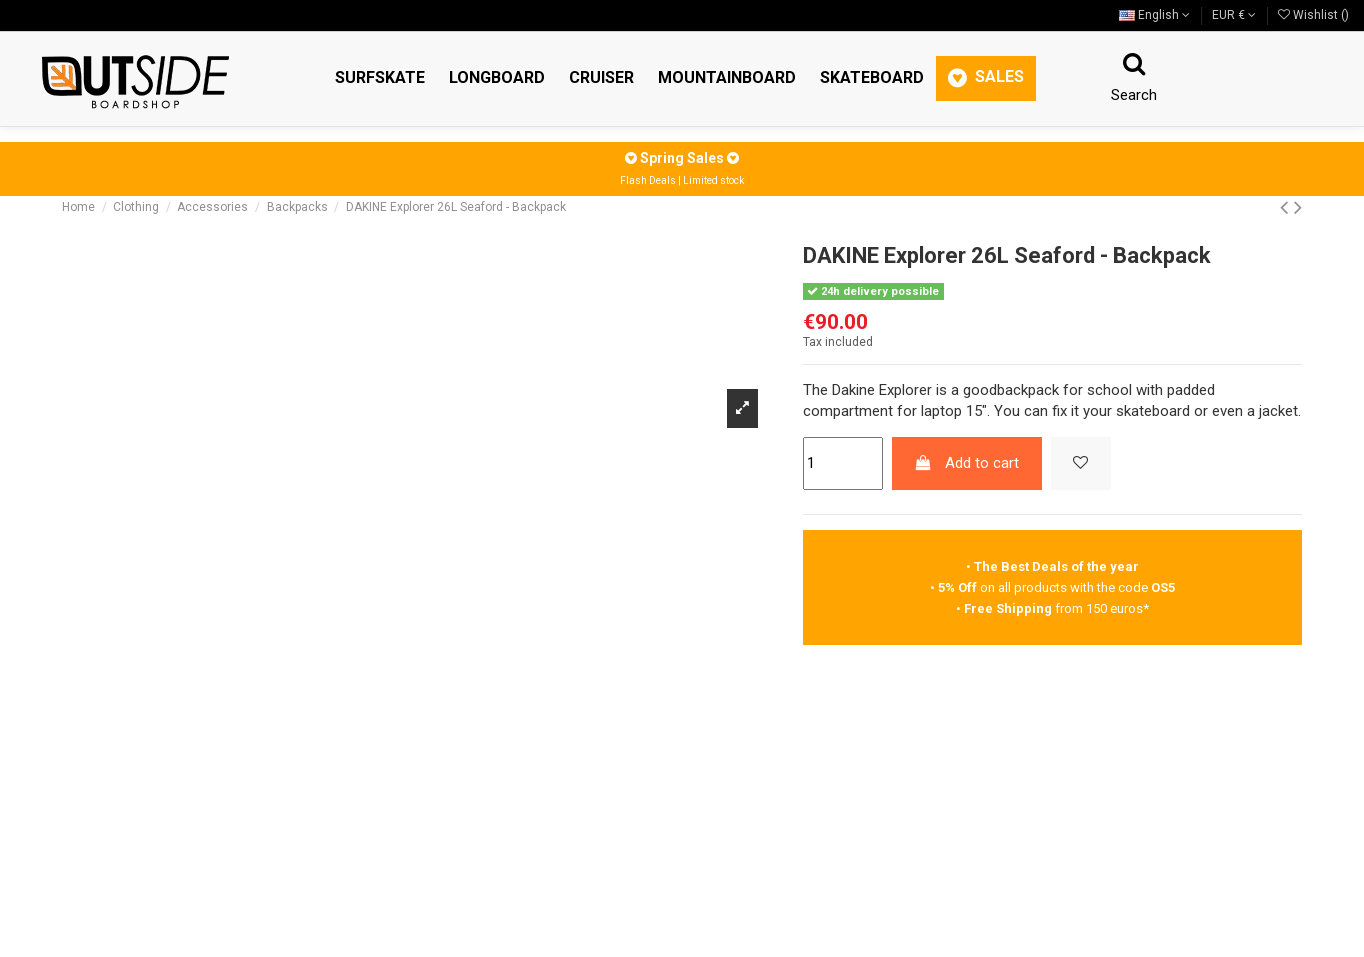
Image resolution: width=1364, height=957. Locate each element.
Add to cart (966, 463)
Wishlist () (1313, 15)
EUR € (1234, 15)
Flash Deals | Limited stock (682, 180)
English (1154, 15)
